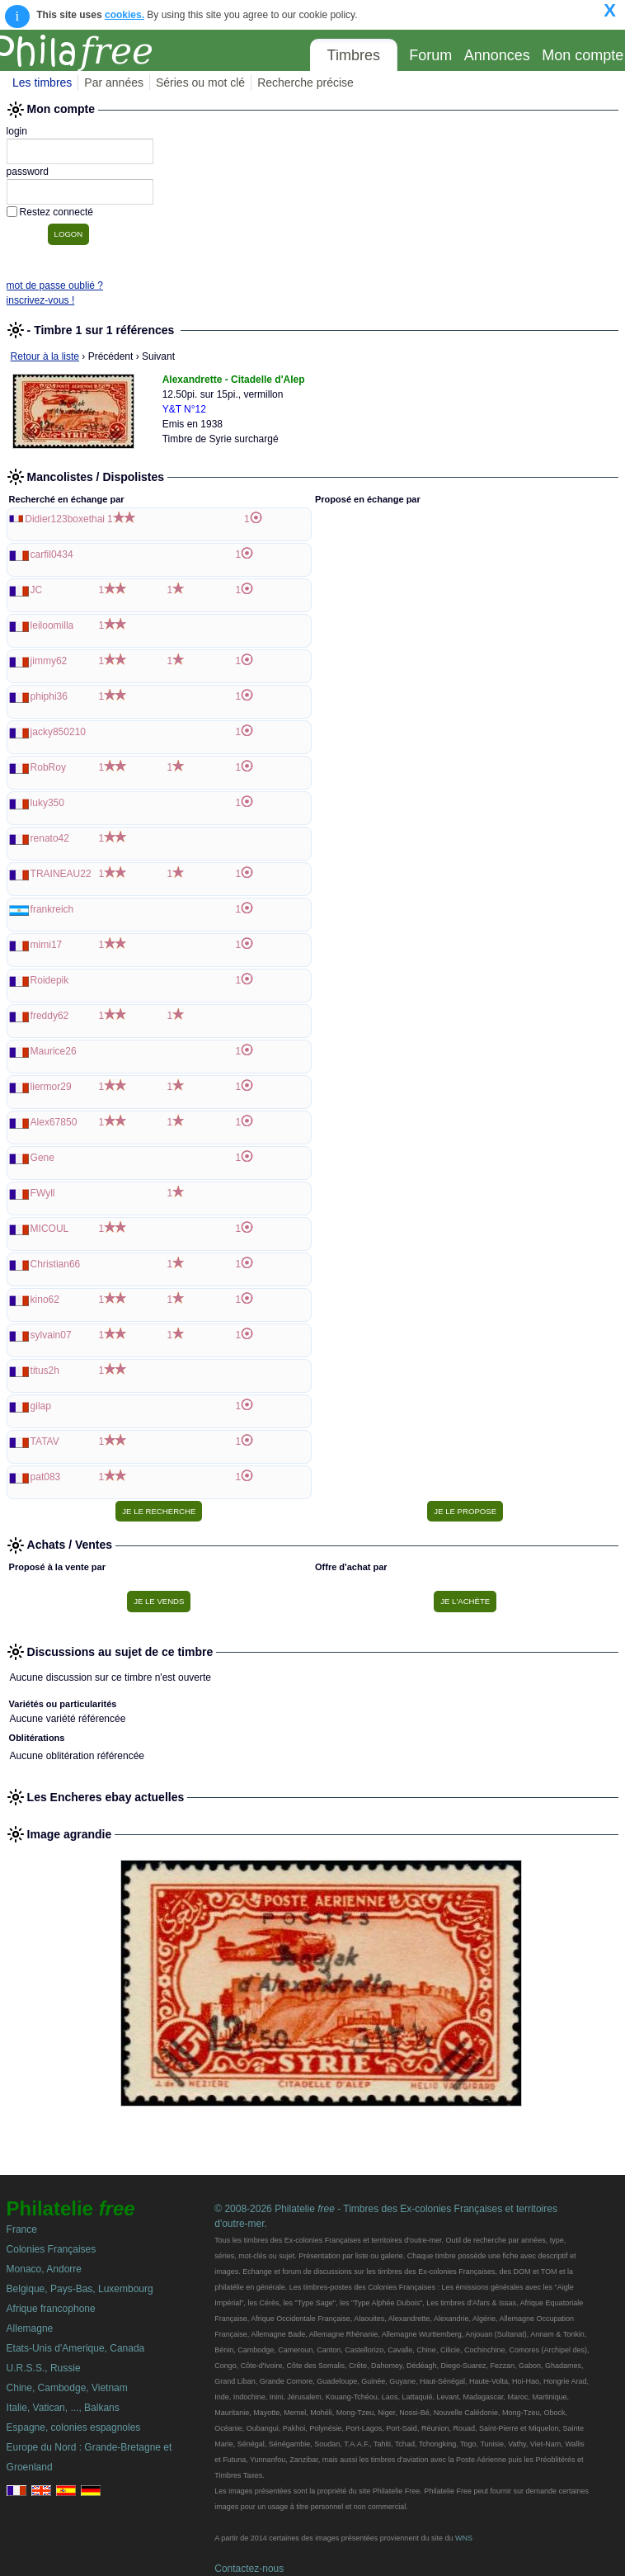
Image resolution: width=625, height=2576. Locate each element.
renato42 (50, 838)
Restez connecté (56, 212)
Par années (113, 82)
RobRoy (48, 767)
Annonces (497, 55)
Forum (430, 55)
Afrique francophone (51, 2308)
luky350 (47, 803)
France (22, 2229)
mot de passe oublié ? (55, 285)
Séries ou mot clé (200, 82)
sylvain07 (51, 1335)
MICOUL (50, 1228)
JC (37, 590)
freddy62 (50, 1015)
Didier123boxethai (65, 519)
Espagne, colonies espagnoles (74, 2427)
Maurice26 (54, 1051)
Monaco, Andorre (44, 2269)
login (17, 131)
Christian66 (56, 1264)
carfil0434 (52, 554)
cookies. (124, 15)
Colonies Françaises (51, 2249)
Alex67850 (54, 1122)
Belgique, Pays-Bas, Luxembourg (80, 2289)
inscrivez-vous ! (41, 300)
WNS (463, 2538)
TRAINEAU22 (61, 874)
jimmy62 (49, 661)
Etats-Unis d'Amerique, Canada (76, 2348)
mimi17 (47, 945)
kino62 (45, 1299)
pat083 (46, 1477)
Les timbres (42, 82)
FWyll (43, 1193)
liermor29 (51, 1086)
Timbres (353, 55)
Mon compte (582, 55)
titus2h (45, 1370)
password (28, 171)
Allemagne (30, 2328)
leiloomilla (52, 625)
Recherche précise (305, 82)
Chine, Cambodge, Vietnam (67, 2388)
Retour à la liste (45, 356)
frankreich (52, 909)
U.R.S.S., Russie (44, 2368)
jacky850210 (58, 732)
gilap (41, 1406)
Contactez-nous (249, 2568)
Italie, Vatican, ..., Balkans (63, 2407)
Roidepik (50, 980)
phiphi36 (49, 696)
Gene (42, 1157)
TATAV (45, 1441)
